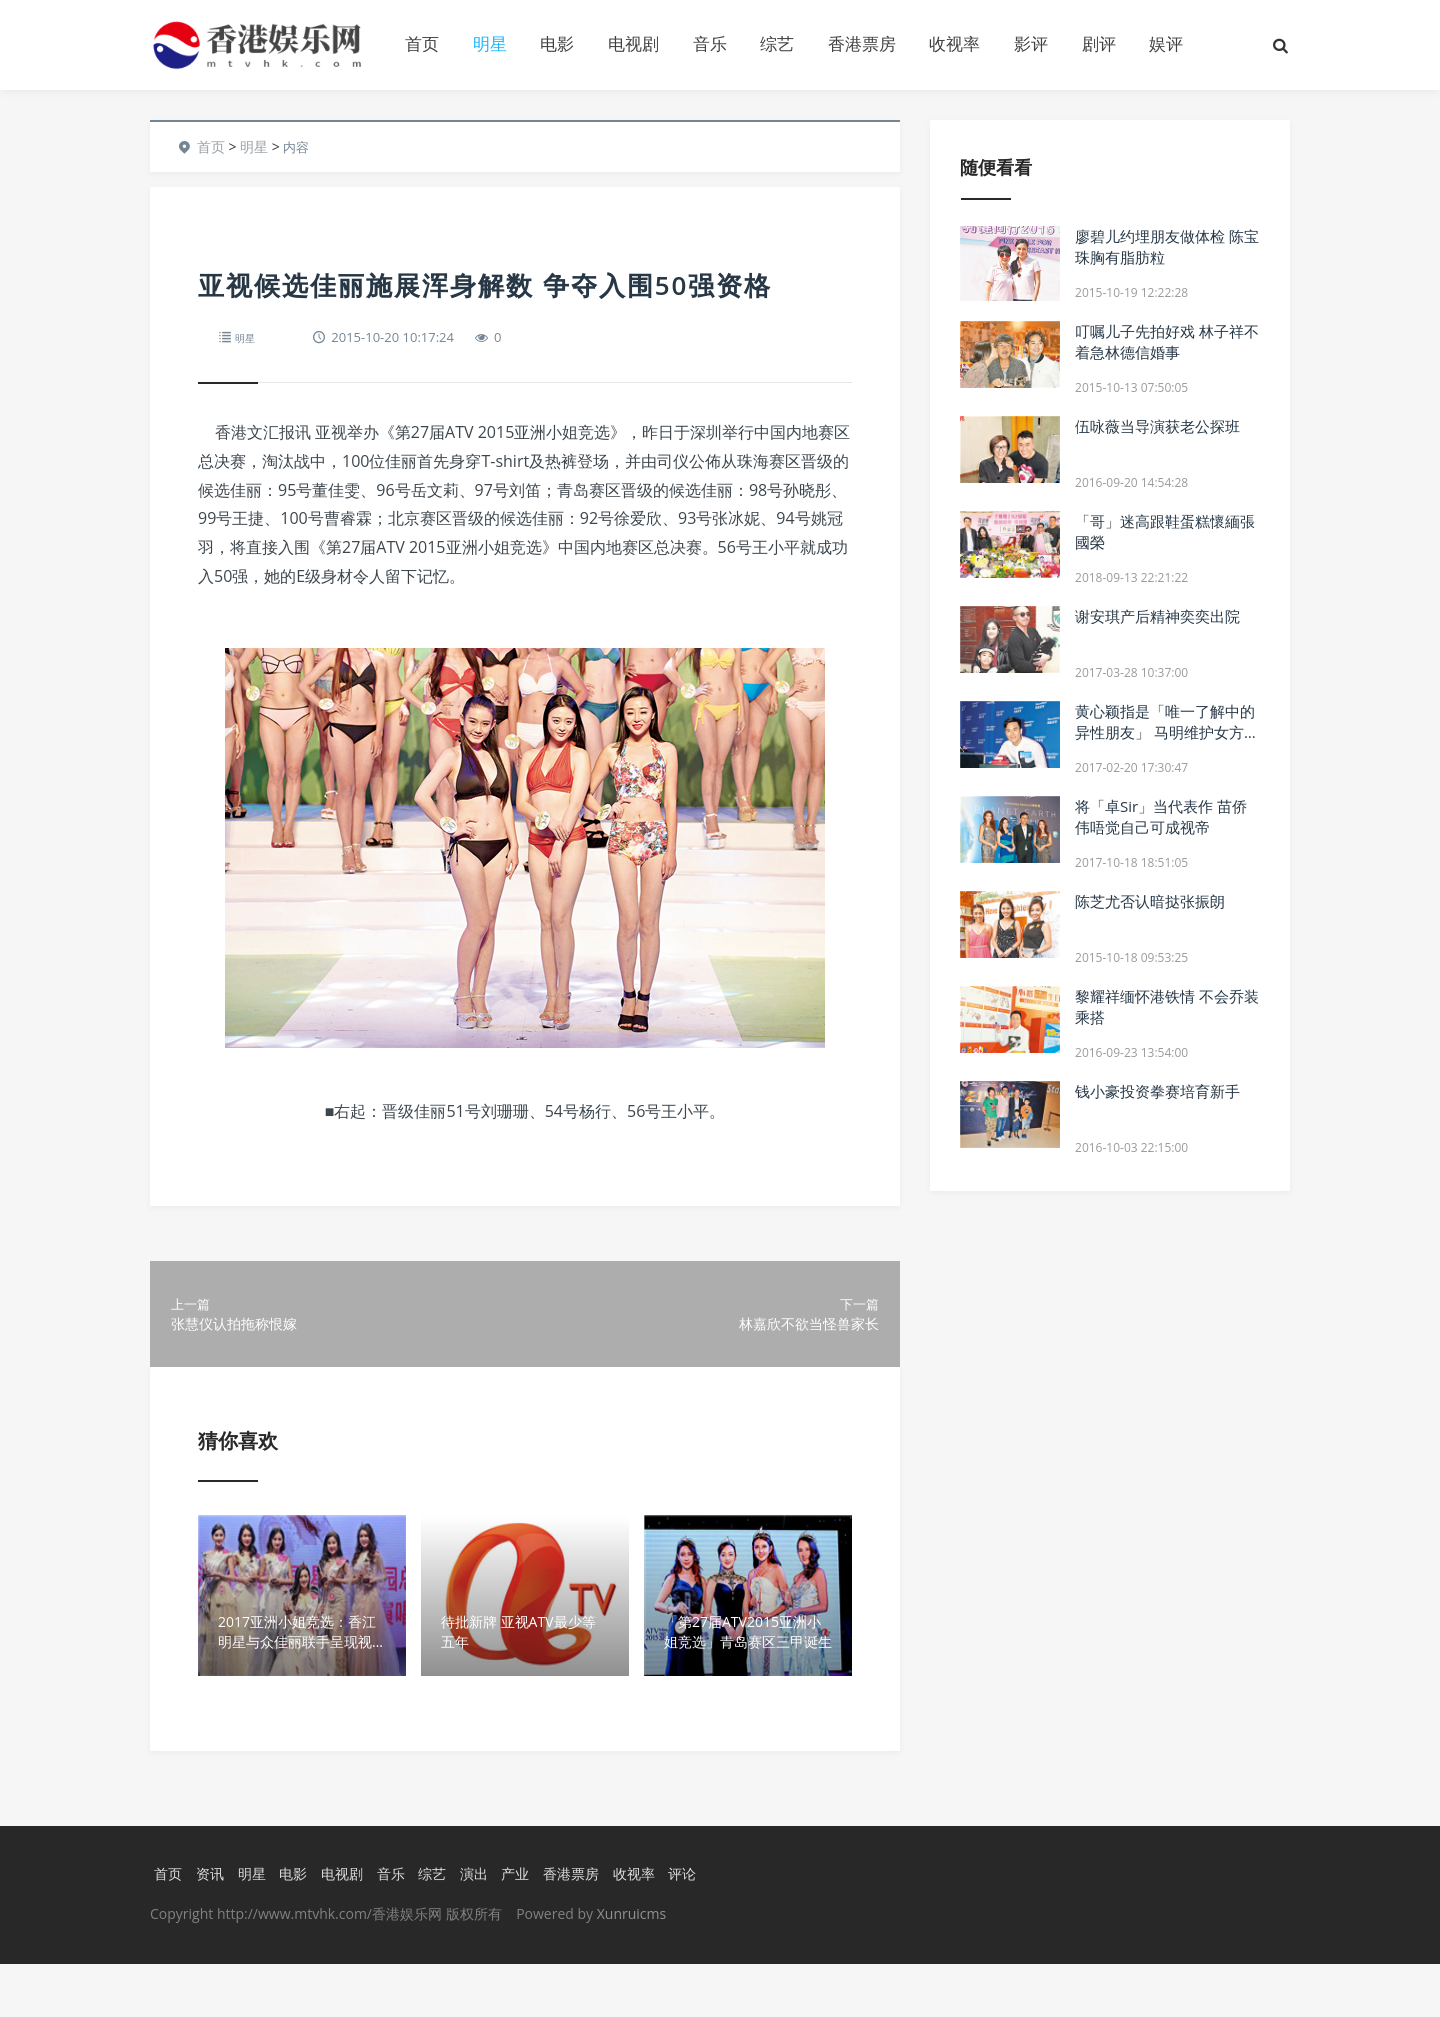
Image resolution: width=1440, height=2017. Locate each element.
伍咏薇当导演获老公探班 (1157, 426)
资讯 (209, 1926)
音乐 (710, 43)
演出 (485, 1926)
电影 (557, 43)
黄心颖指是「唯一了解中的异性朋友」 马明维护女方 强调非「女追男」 (1165, 732)
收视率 (954, 43)
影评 (1031, 43)
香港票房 (862, 43)
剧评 (1099, 43)
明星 (490, 43)
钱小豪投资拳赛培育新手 (1157, 1091)
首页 (422, 43)
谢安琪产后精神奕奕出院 (1157, 616)
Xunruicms (631, 1966)
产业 (529, 1926)
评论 (705, 1926)
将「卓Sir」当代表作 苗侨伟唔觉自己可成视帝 (1161, 816)
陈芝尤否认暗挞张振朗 (1150, 901)
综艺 (777, 43)
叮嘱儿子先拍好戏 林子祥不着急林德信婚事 (1167, 341)
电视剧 (633, 43)
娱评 (1166, 43)
